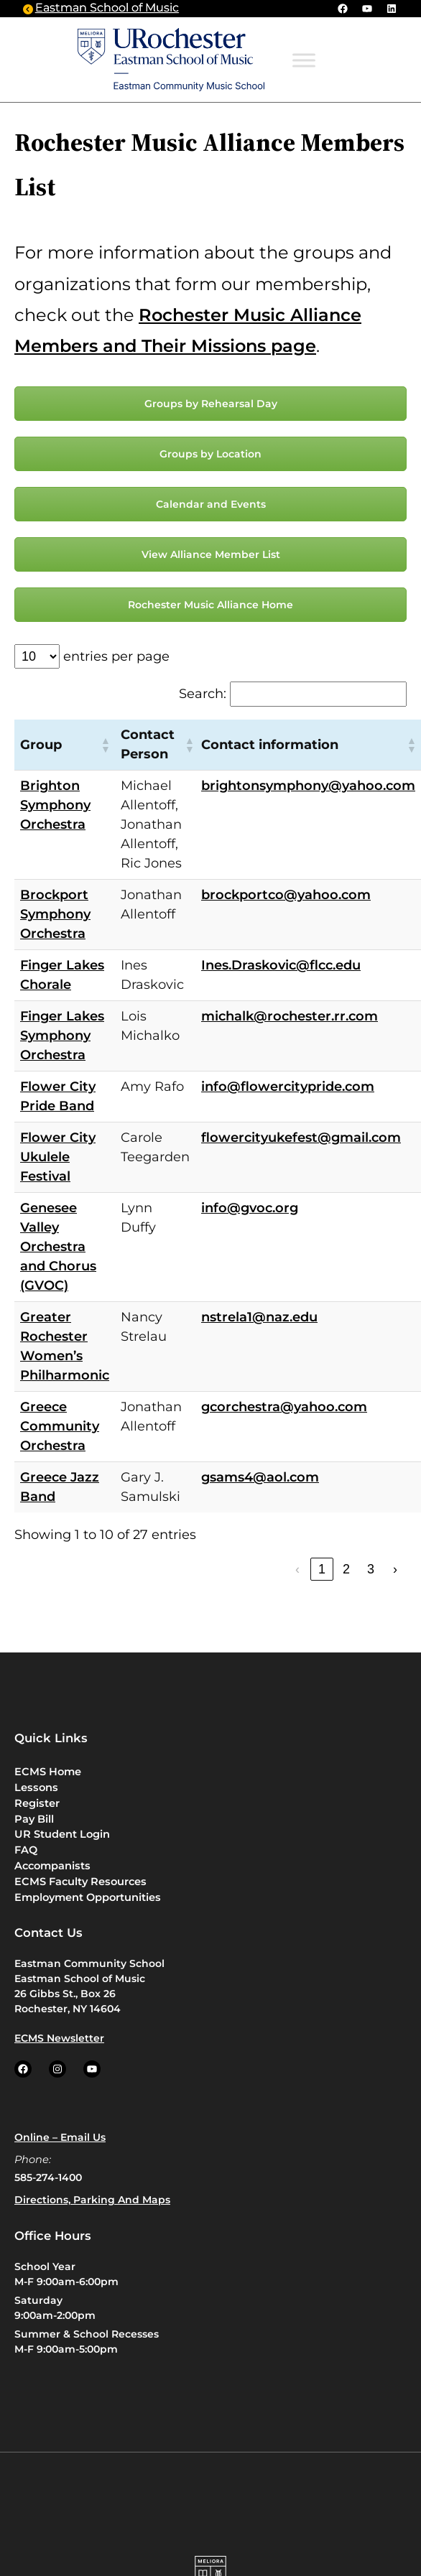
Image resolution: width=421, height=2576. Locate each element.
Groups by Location (210, 453)
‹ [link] (297, 1569)
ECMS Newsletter (59, 2038)
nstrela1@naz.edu (259, 1317)
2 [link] (346, 1569)
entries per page (116, 656)
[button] (105, 744)
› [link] (395, 1569)
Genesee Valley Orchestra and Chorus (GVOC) (58, 1246)
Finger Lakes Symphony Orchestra (62, 1035)
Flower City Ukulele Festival (58, 1157)
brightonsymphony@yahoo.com (308, 786)
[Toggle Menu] (303, 61)
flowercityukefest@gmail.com (301, 1137)
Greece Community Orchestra (59, 1426)
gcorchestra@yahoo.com (284, 1407)
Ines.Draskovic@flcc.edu (281, 965)
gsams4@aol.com (260, 1477)
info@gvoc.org (249, 1208)
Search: (202, 694)
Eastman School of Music (107, 8)
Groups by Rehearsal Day (210, 403)
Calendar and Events (211, 504)
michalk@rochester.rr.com (289, 1016)
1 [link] (321, 1569)
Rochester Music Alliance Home (210, 604)
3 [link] (370, 1569)
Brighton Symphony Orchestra (55, 805)
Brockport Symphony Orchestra (55, 914)
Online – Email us (60, 2137)
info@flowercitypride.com (287, 1086)
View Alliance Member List (211, 554)
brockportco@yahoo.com (286, 895)
